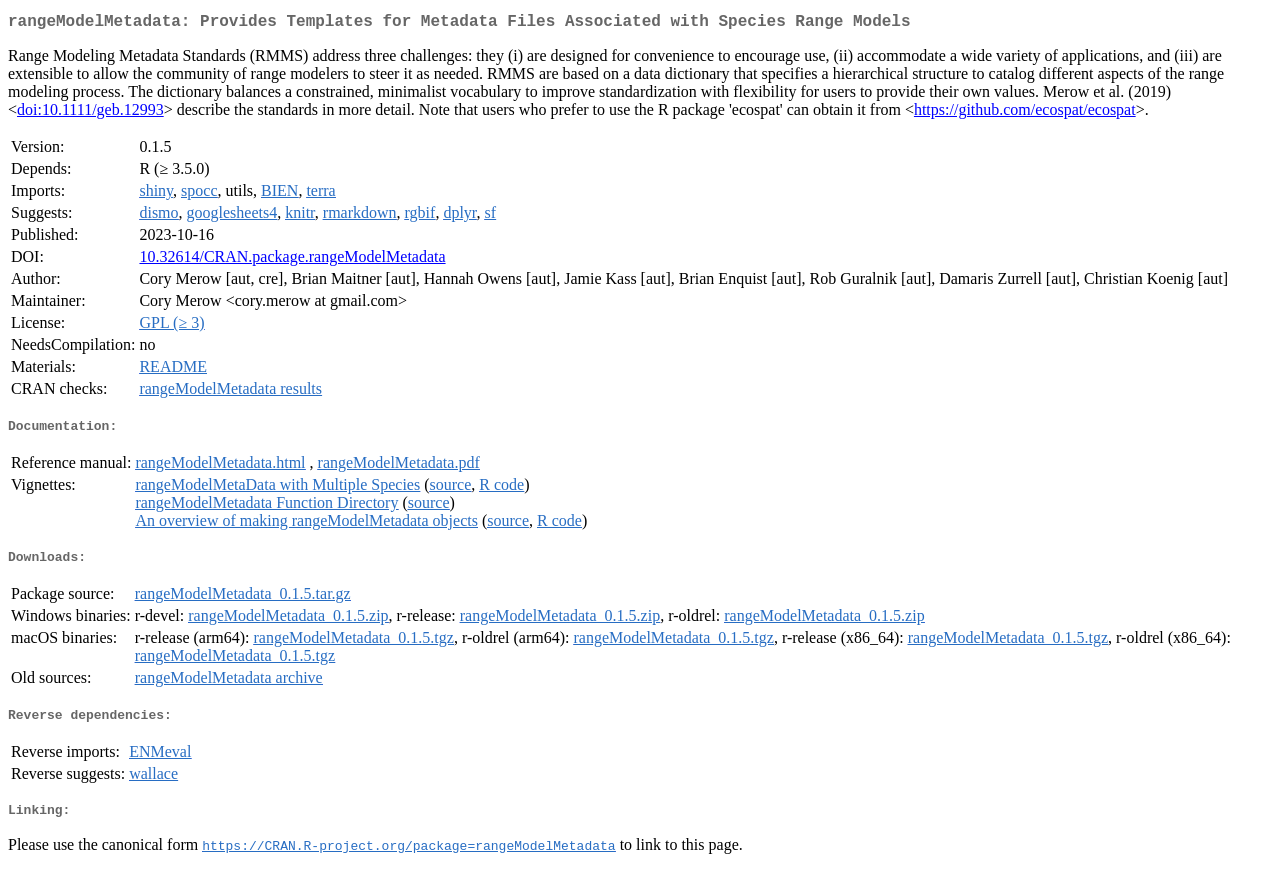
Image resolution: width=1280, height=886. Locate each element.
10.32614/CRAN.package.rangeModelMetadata (292, 260)
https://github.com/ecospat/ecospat (1025, 113)
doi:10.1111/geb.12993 (90, 113)
